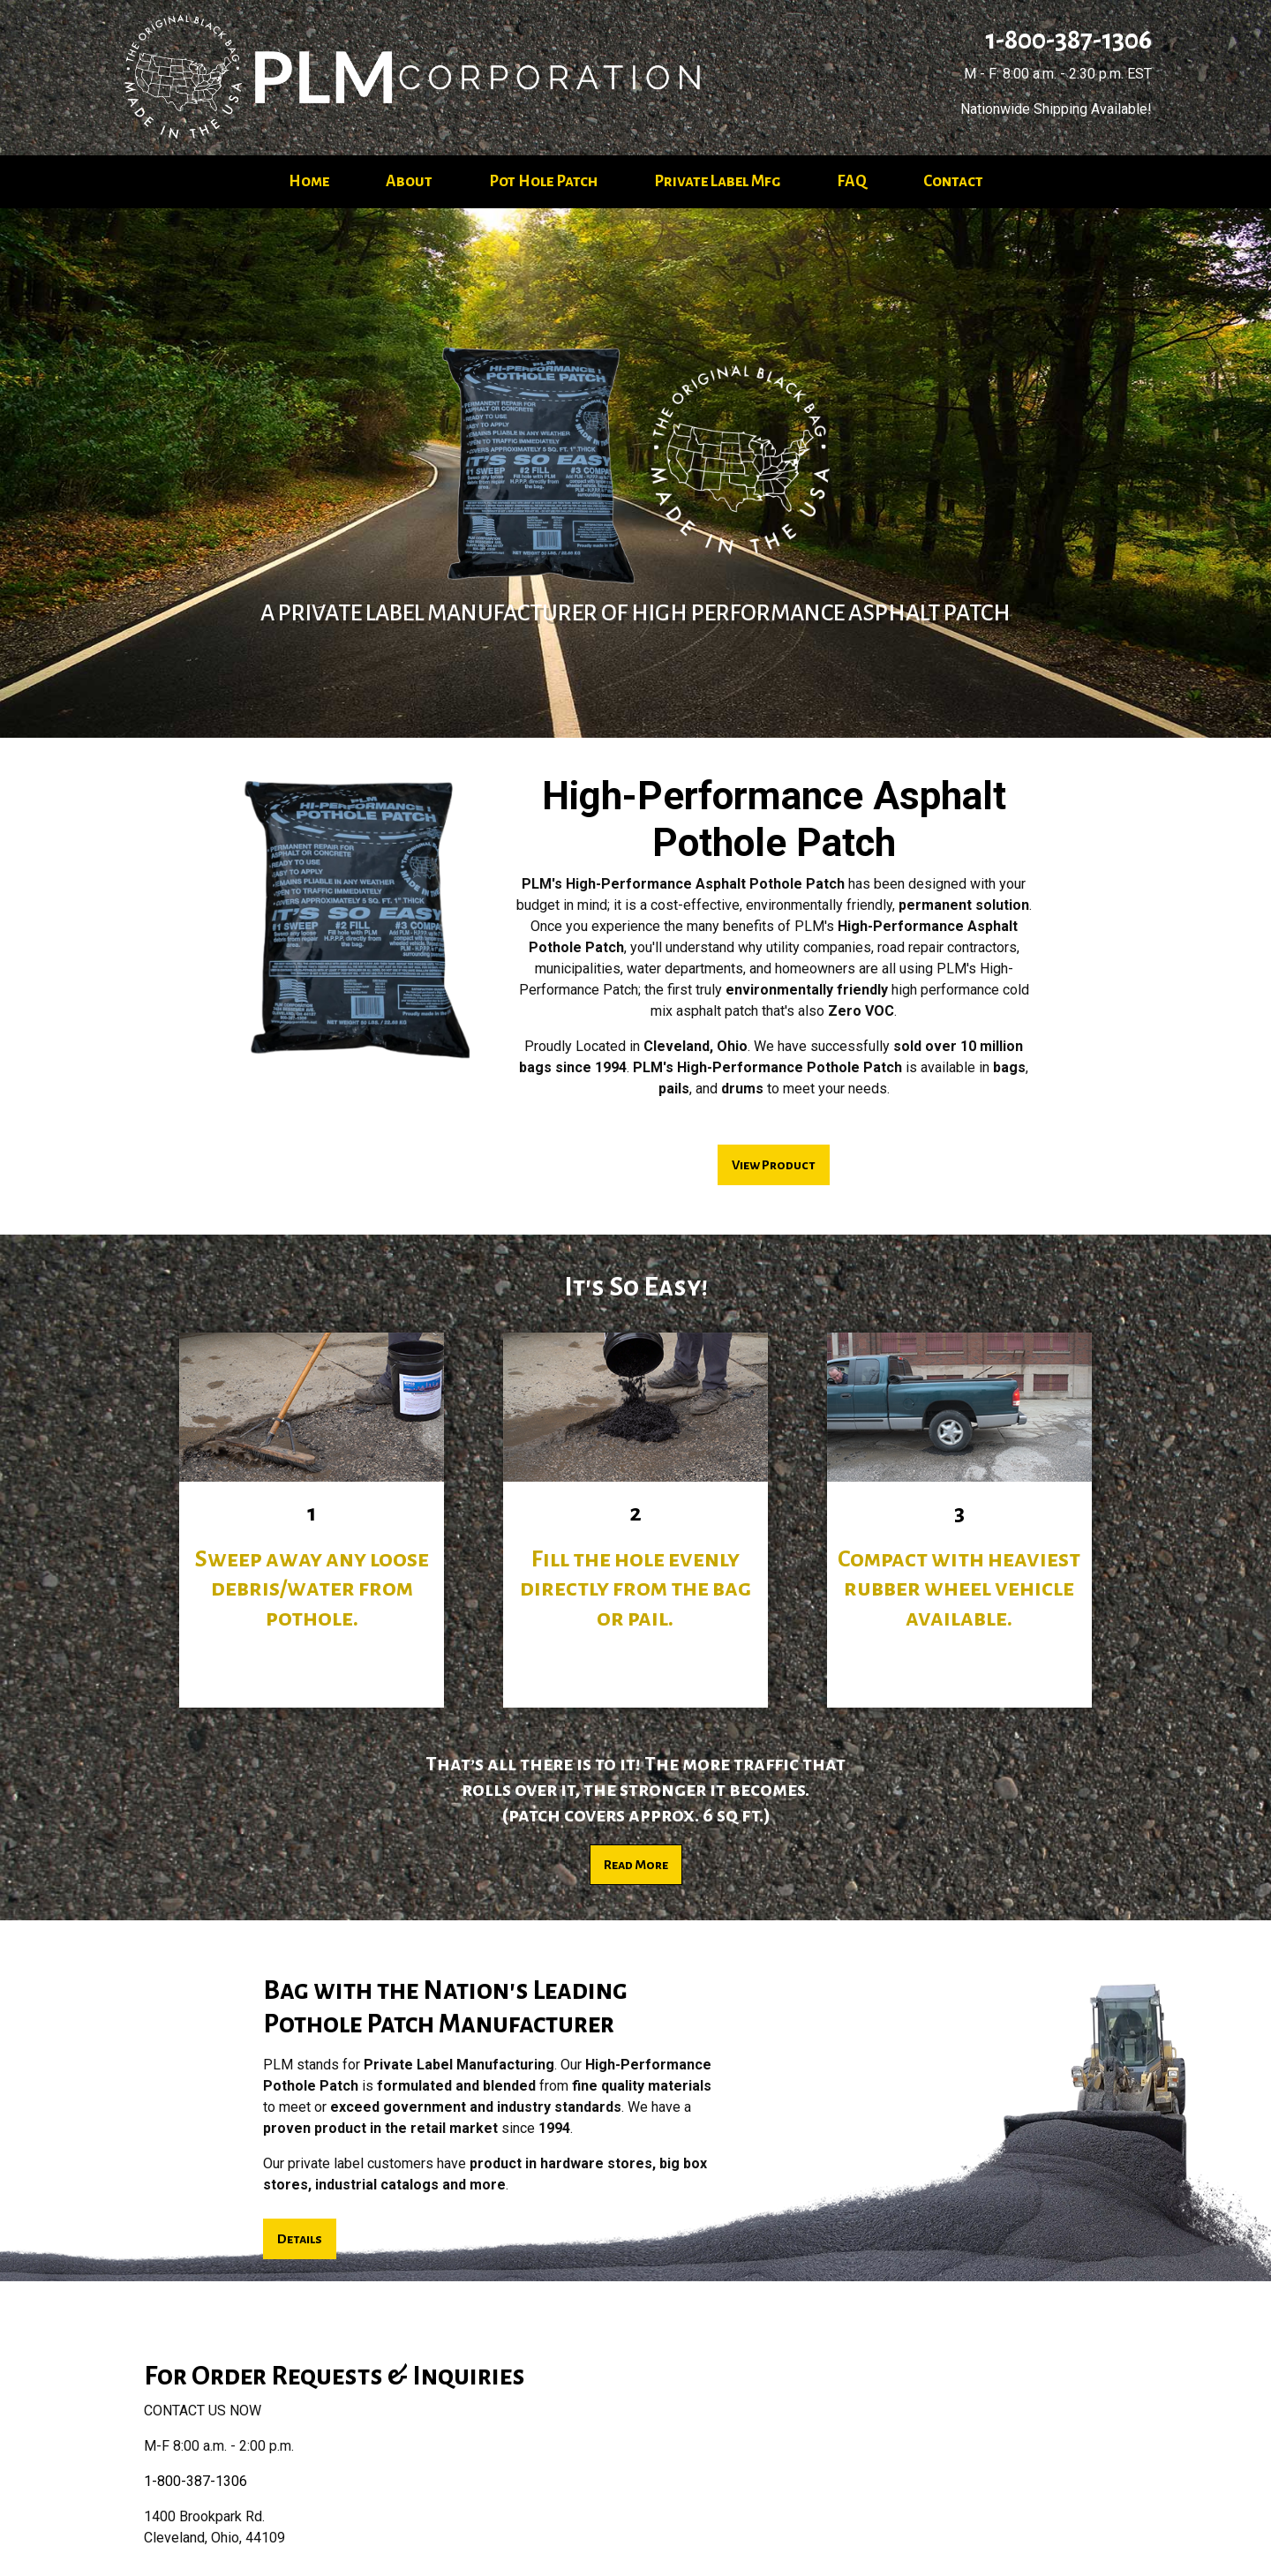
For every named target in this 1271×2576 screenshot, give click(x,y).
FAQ (852, 181)
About (409, 181)
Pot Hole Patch (543, 181)
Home (309, 181)
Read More (636, 1865)
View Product (774, 1165)
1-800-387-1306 (1066, 40)
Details (299, 2239)
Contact (953, 181)
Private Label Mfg (717, 181)
